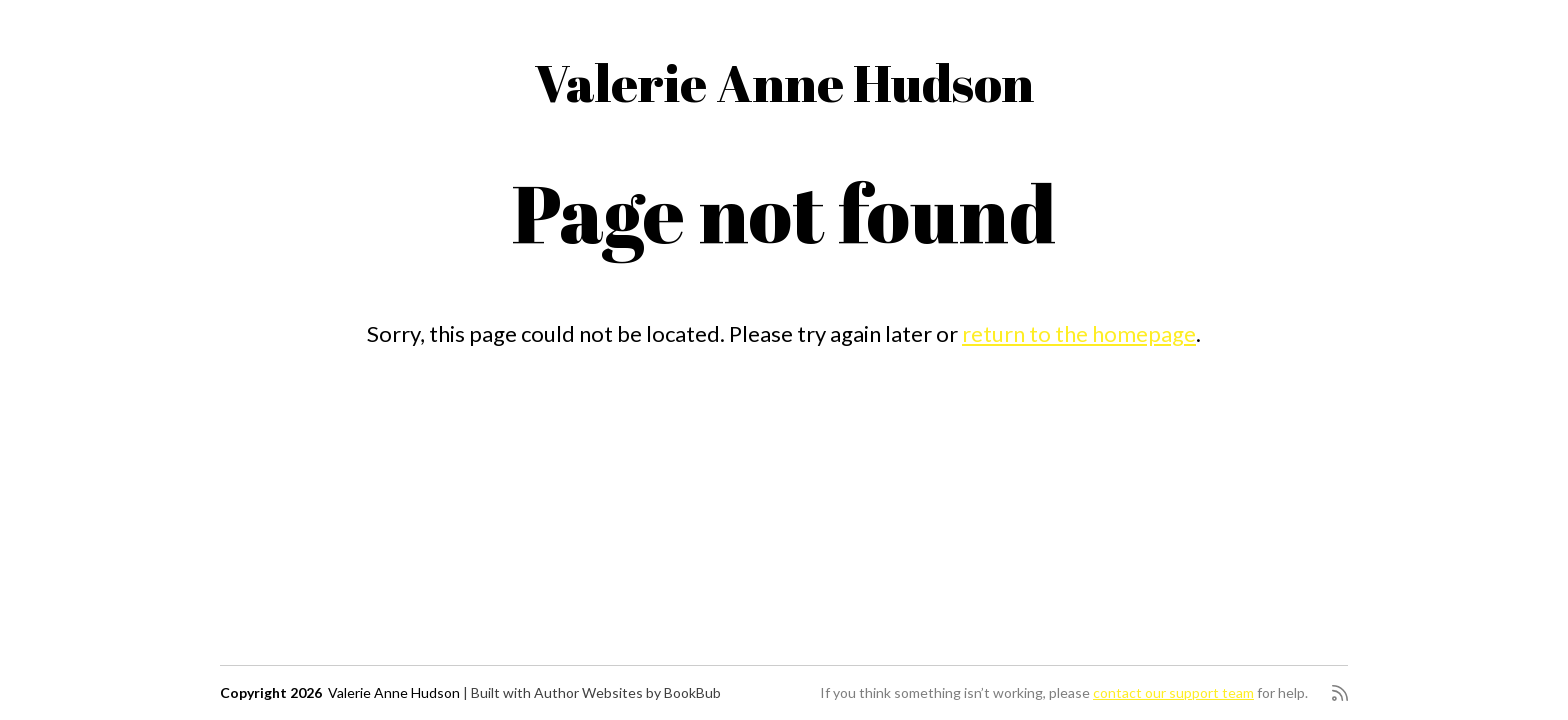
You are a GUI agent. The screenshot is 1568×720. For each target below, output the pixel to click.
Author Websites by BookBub (627, 692)
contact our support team (1173, 692)
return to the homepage (1079, 333)
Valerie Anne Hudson (784, 82)
